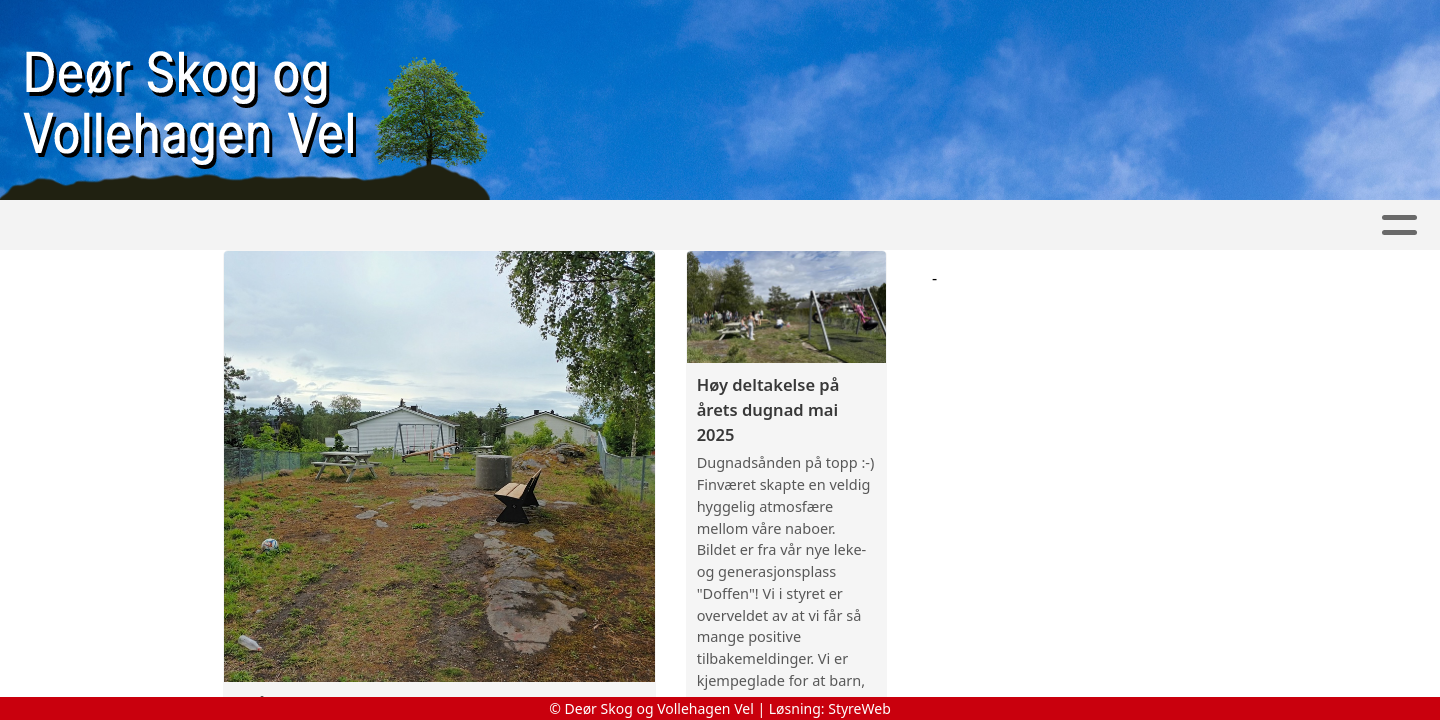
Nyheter (319, 225)
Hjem (234, 225)
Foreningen (446, 225)
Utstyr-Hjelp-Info (1138, 225)
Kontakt (586, 225)
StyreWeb (859, 708)
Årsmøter (715, 225)
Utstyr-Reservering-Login (909, 225)
